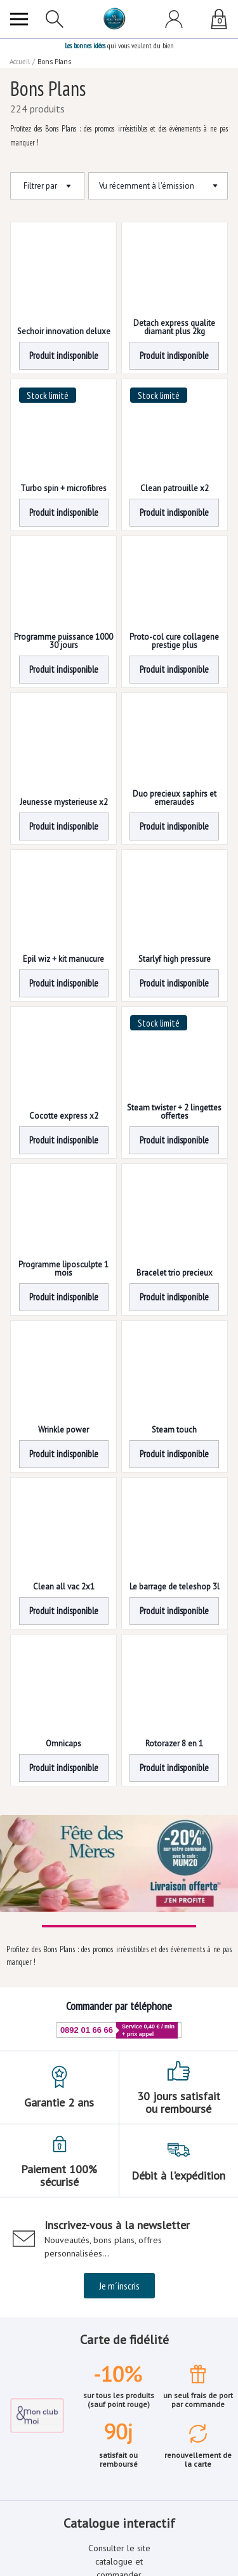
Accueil (20, 61)
